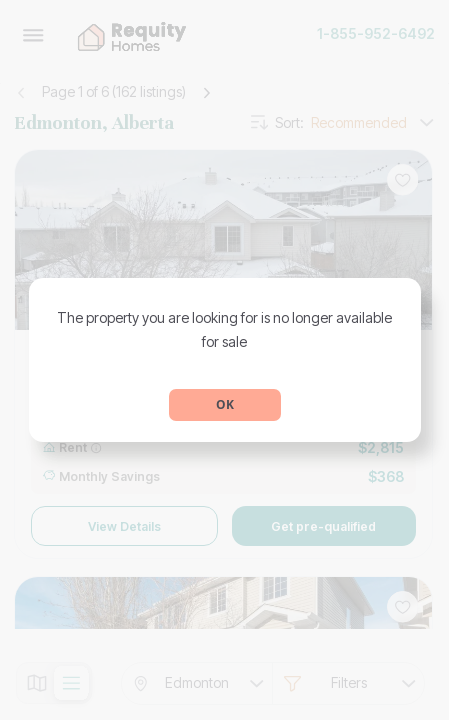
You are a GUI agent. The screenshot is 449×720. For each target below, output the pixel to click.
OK (225, 404)
